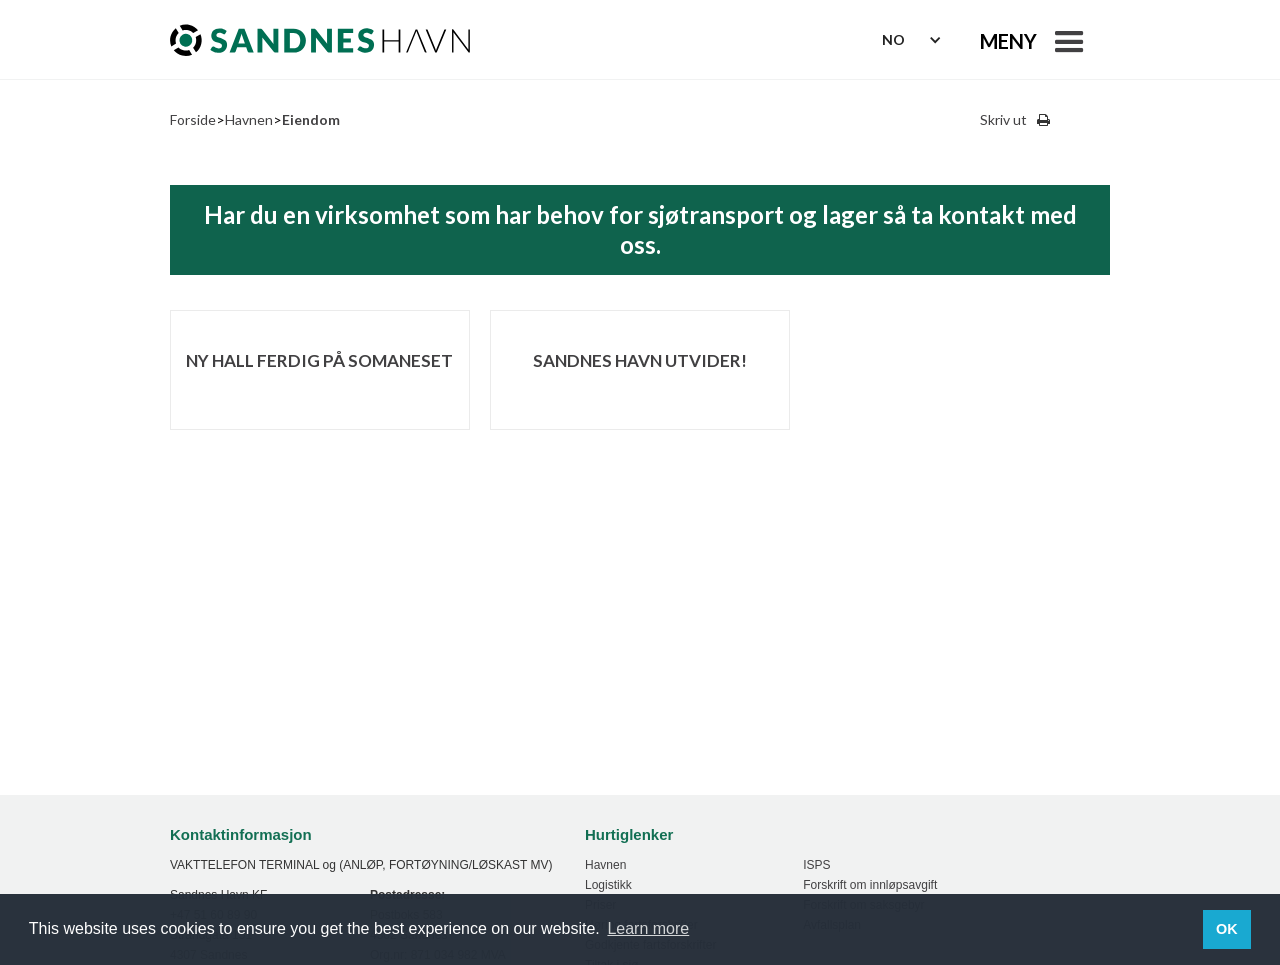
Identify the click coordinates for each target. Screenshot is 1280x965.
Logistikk (608, 885)
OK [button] (1227, 929)
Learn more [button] (648, 928)
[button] (1036, 40)
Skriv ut (1003, 119)
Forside (193, 119)
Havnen (249, 119)
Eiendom (311, 119)
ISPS (816, 865)
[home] (320, 40)
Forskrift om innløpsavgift (870, 885)
